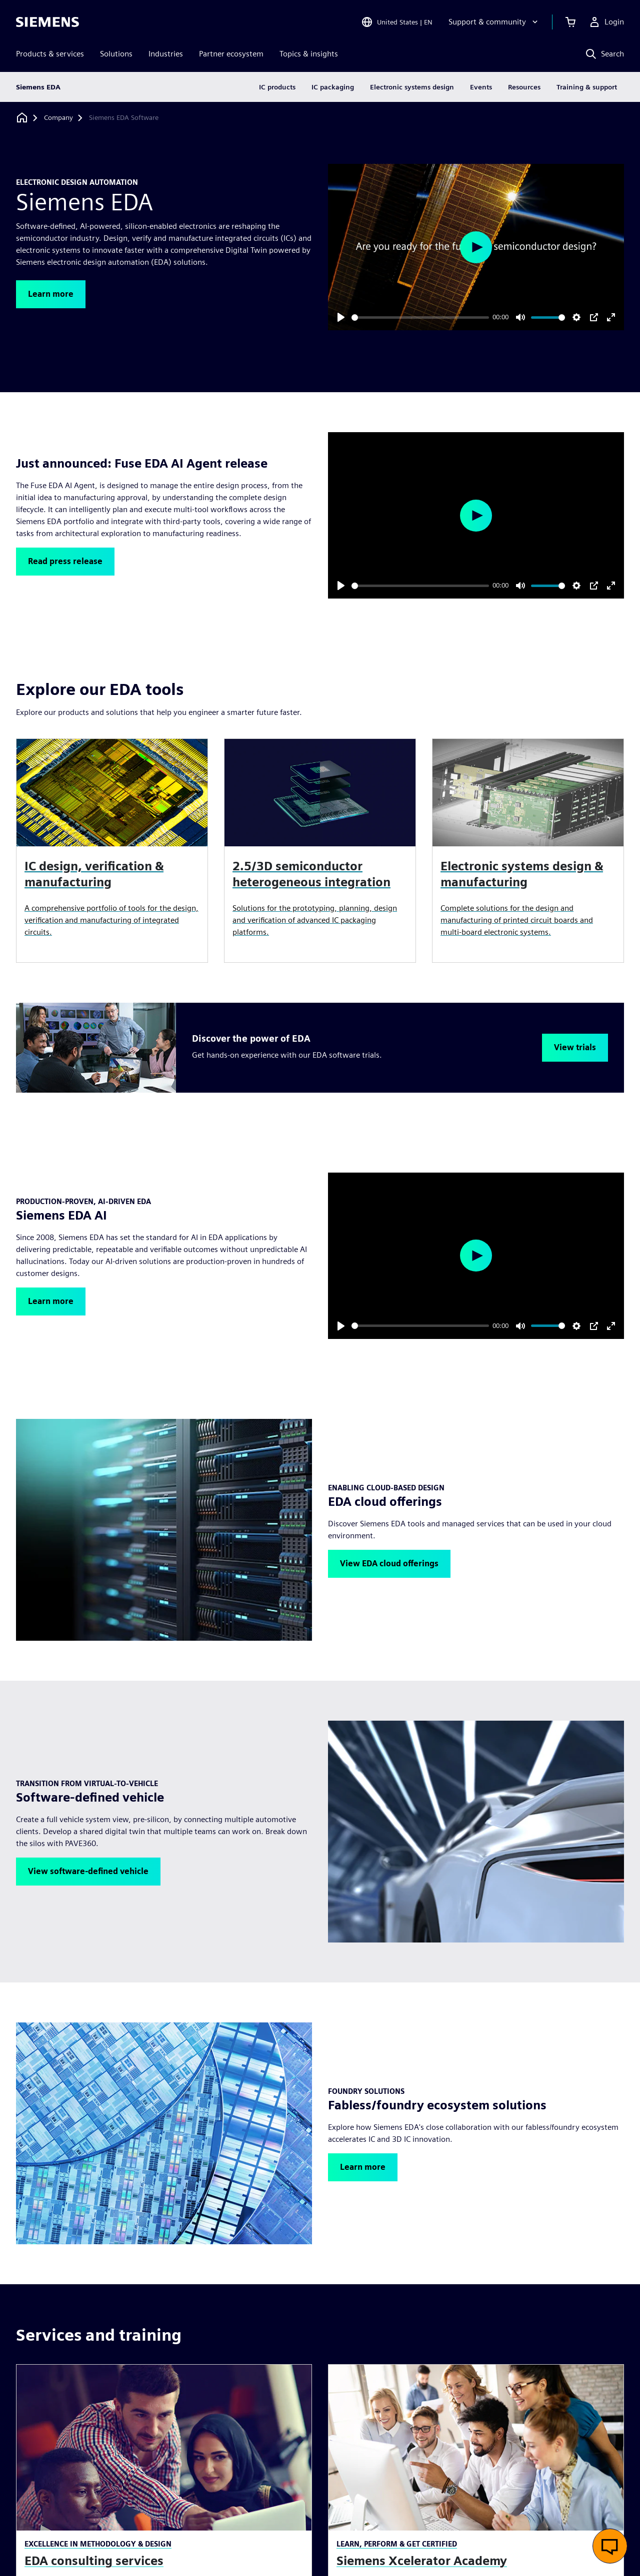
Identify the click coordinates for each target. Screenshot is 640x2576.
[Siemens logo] (47, 22)
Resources (524, 87)
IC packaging (333, 87)
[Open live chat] (610, 2546)
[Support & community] (494, 22)
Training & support (586, 87)
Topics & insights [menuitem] (309, 53)
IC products (277, 87)
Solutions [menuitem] (116, 53)
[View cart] (570, 22)
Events (481, 87)
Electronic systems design (412, 87)
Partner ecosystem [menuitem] (231, 53)
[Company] (58, 117)
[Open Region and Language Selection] (396, 22)
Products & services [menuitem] (50, 53)
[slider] (420, 317)
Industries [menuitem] (165, 53)
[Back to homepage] (22, 117)
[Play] (341, 317)
